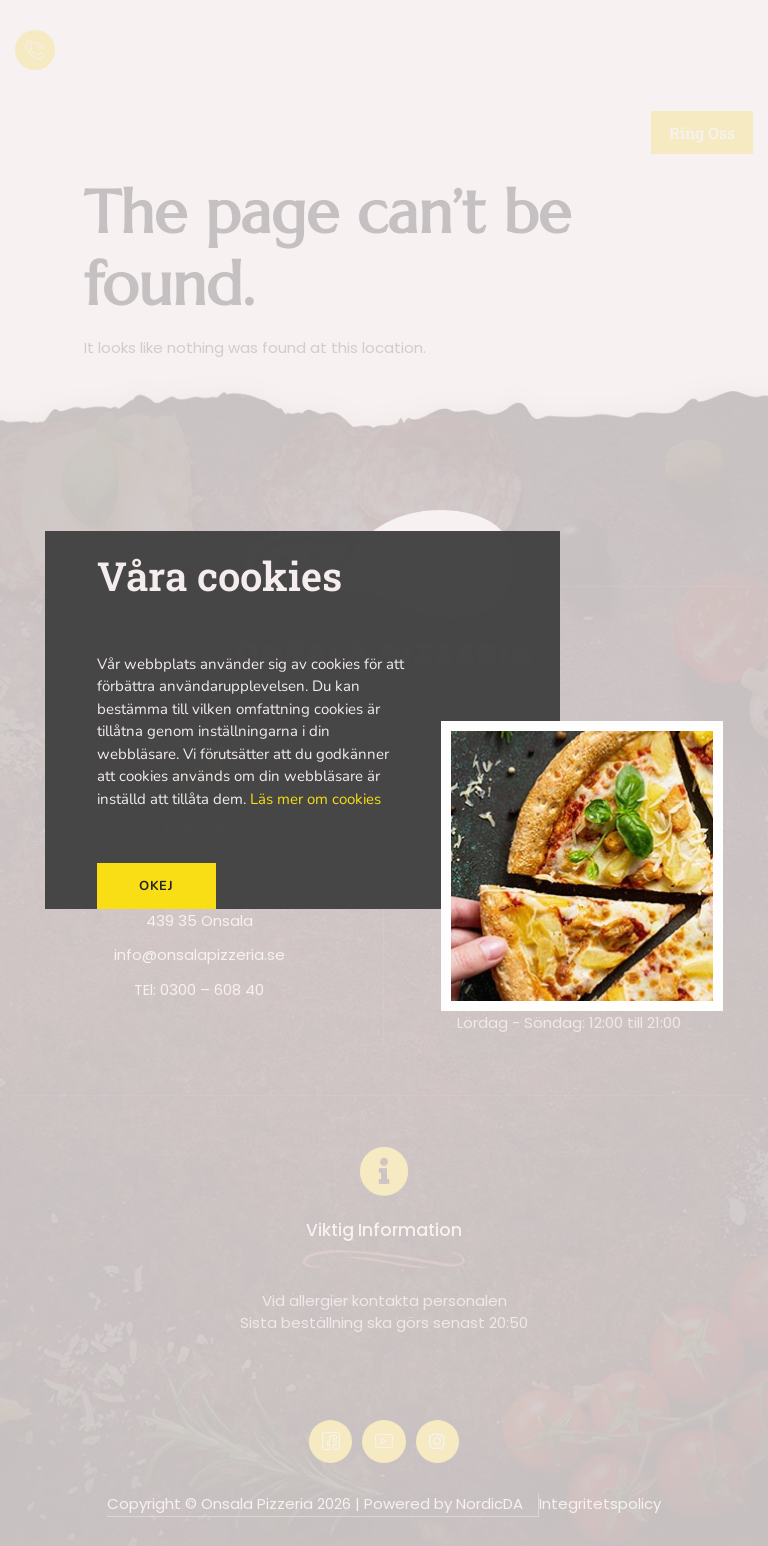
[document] (384, 773)
